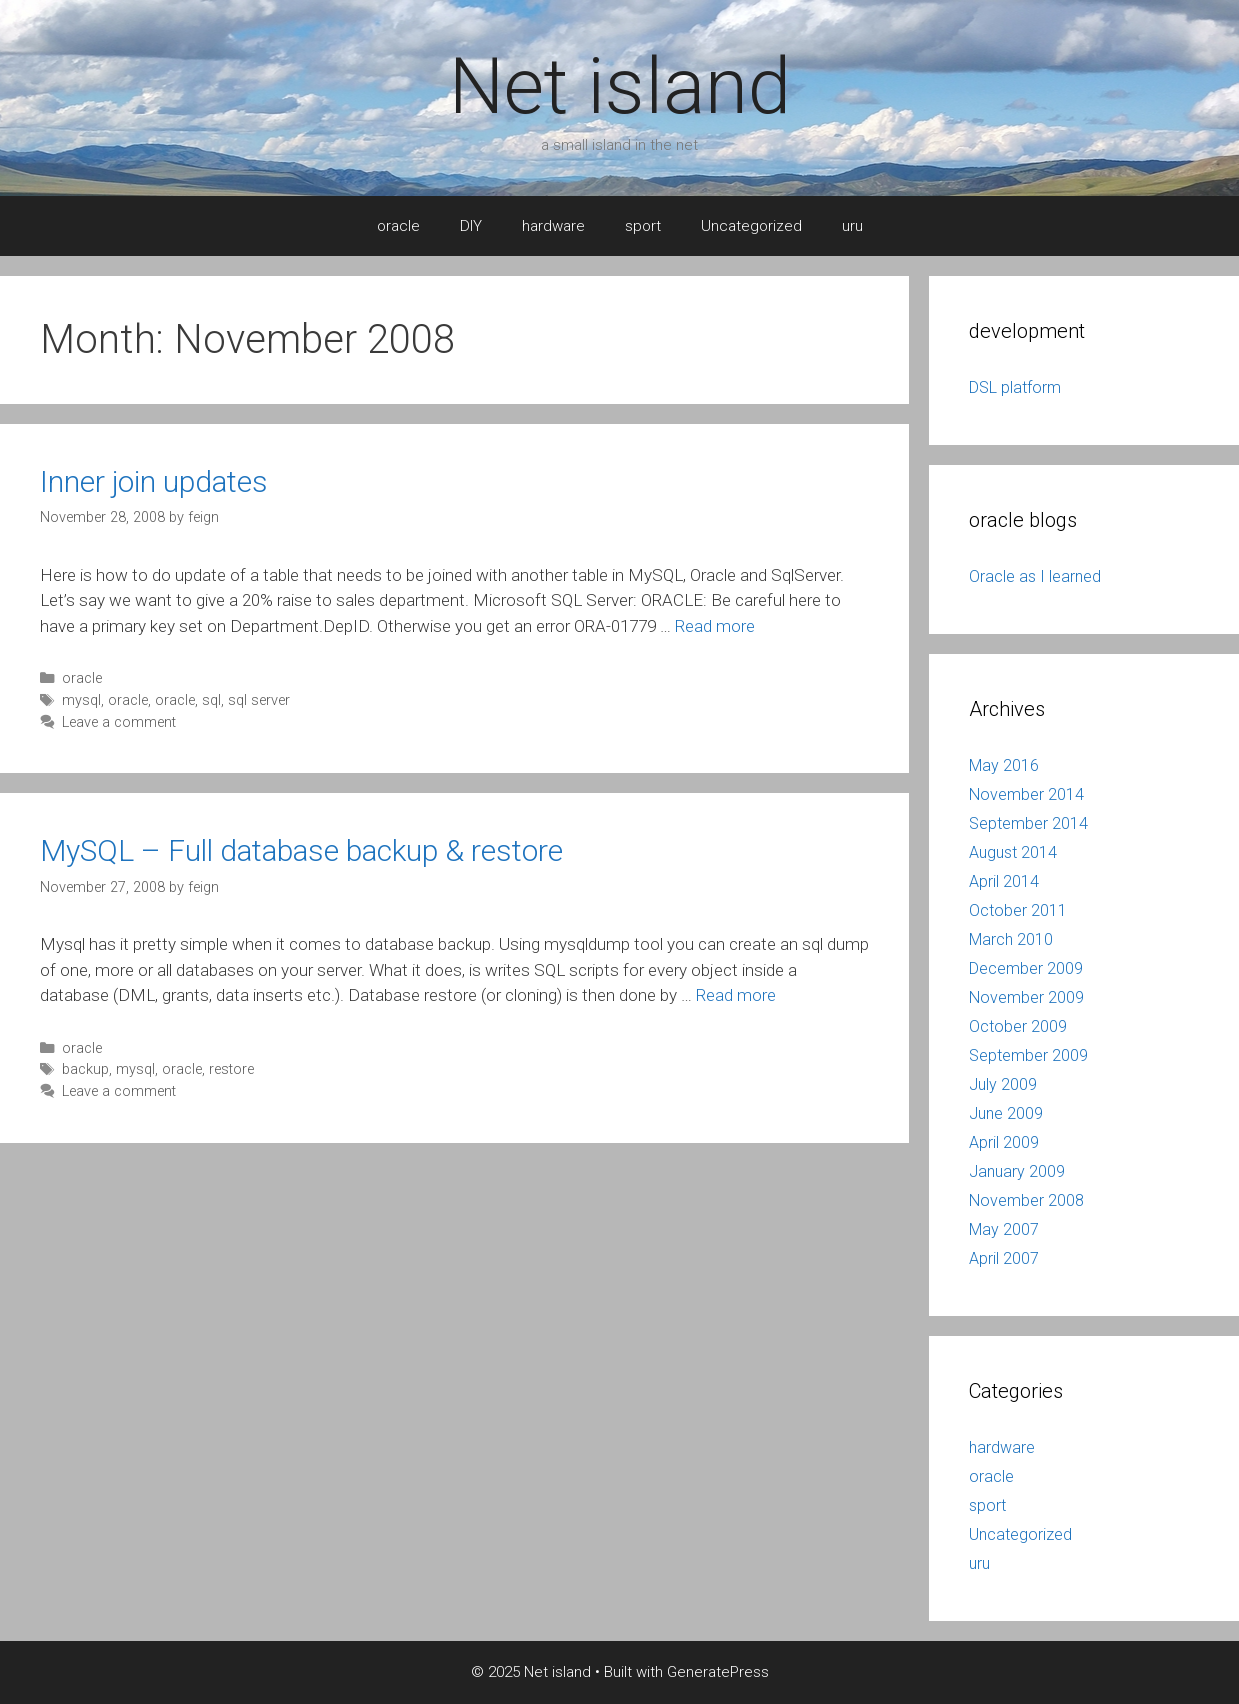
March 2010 (1011, 939)
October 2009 (1018, 1026)
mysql (81, 700)
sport (643, 226)
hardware (553, 226)
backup (85, 1069)
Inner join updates (154, 481)
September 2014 (1028, 823)
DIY (471, 226)
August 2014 (1013, 852)
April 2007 (1004, 1258)
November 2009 (1026, 997)
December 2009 (1026, 968)
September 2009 (1028, 1055)
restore (231, 1069)
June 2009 (1006, 1113)
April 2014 (1004, 881)
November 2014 (1026, 794)
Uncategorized (751, 226)
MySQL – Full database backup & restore (301, 850)
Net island (620, 86)
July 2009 (1003, 1084)
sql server (259, 700)
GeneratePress (718, 1672)
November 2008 (1026, 1200)
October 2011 (1018, 910)
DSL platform (1015, 387)
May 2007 (1004, 1229)
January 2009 (1017, 1171)
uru (852, 226)
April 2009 (1004, 1142)
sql (211, 700)
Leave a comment (119, 722)
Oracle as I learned (1035, 576)
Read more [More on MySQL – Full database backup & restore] (736, 995)
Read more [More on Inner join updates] (715, 626)
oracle (398, 226)
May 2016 (1004, 765)
